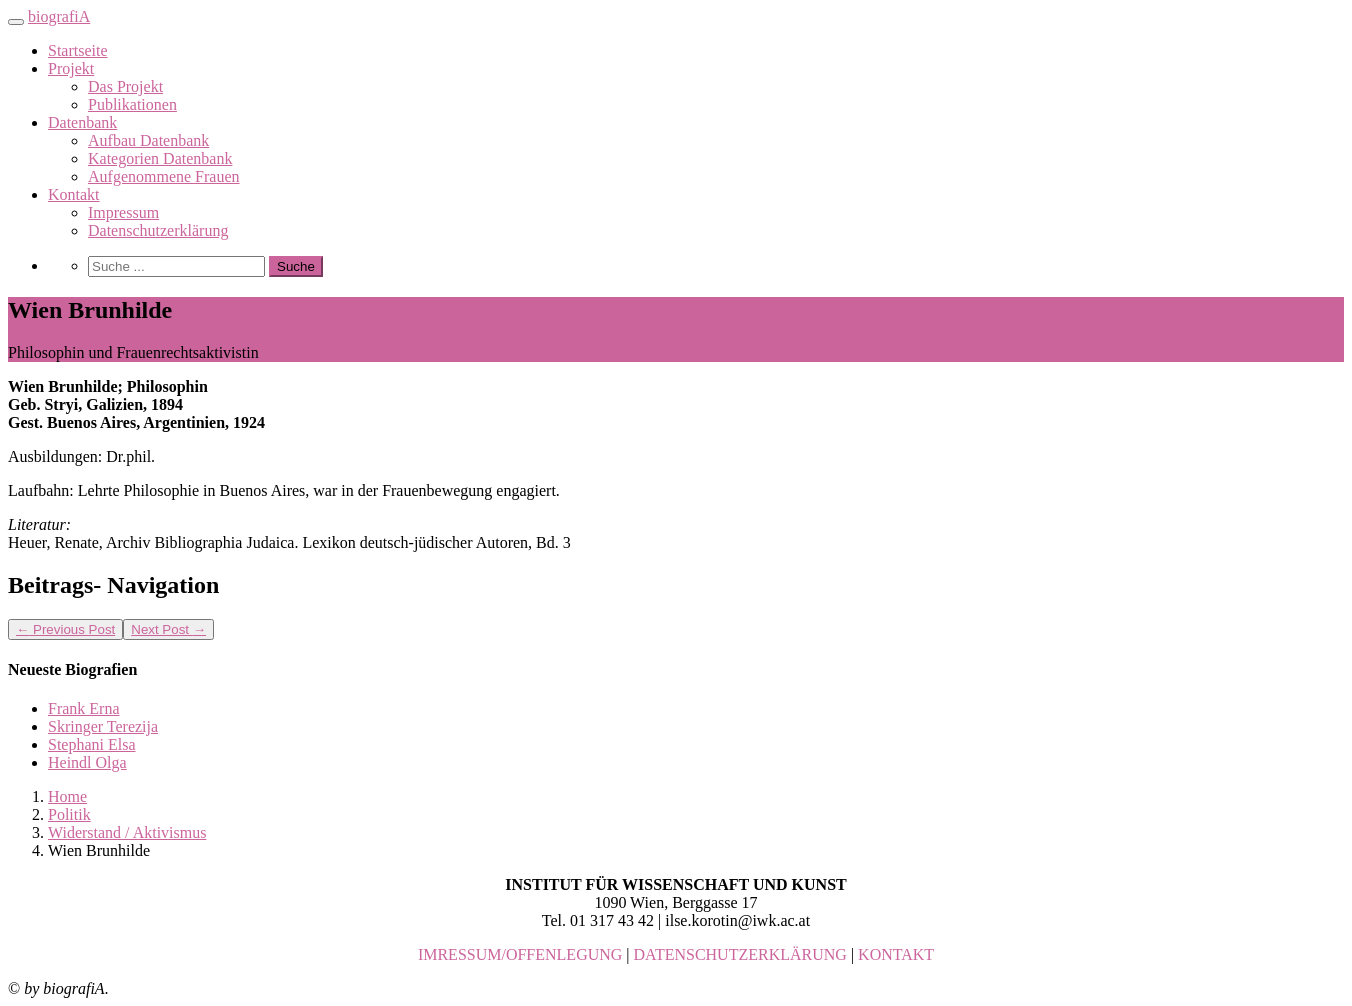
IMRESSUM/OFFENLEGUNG (520, 954)
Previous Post (65, 629)
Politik (69, 814)
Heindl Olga (87, 762)
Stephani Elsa (92, 744)
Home (67, 796)
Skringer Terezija (103, 726)
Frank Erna (84, 708)
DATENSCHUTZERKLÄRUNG (740, 954)
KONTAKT (896, 954)
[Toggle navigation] (16, 22)
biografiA (59, 16)
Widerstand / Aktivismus (127, 832)
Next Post (168, 629)
